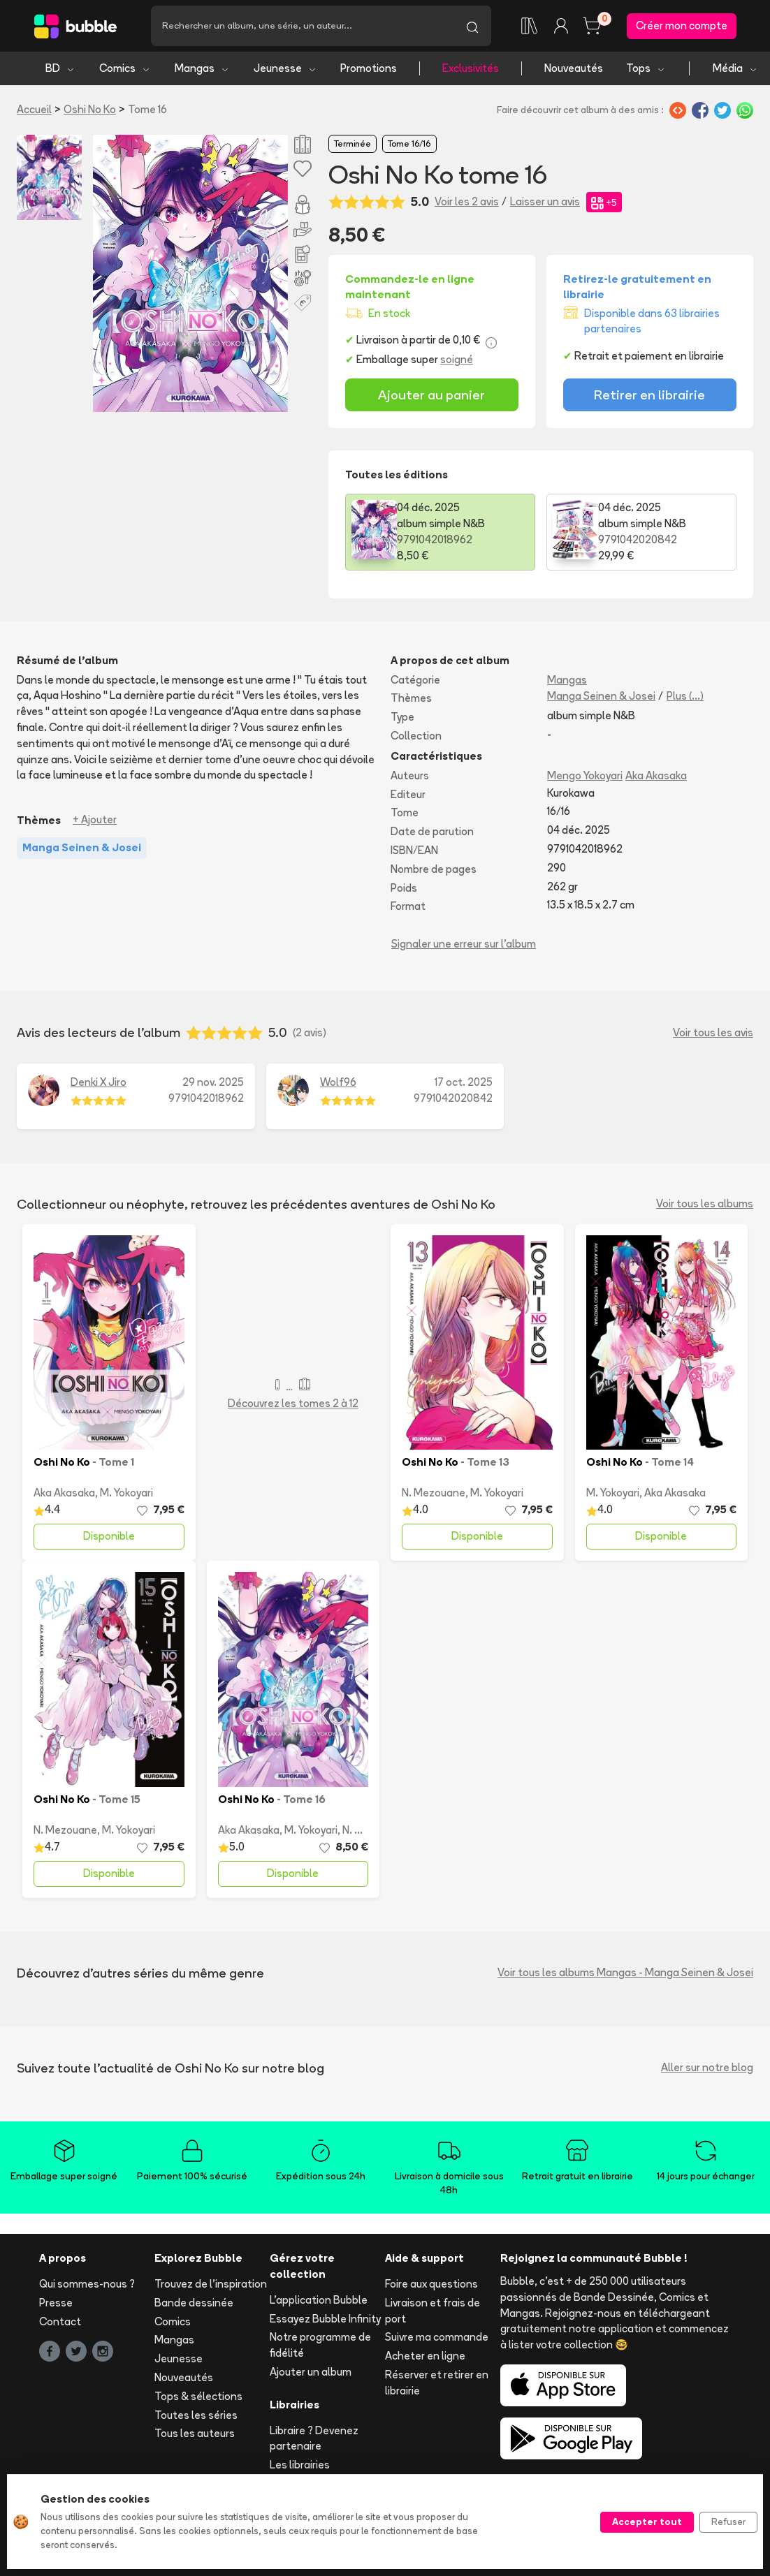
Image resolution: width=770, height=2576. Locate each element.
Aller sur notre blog (707, 2067)
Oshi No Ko (90, 109)
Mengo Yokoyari (585, 775)
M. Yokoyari (126, 1492)
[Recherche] (302, 25)
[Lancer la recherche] (472, 26)
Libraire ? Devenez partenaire (314, 2438)
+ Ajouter (95, 819)
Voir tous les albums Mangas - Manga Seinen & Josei (625, 1972)
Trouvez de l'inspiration (210, 2283)
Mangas (202, 68)
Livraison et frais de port (432, 2310)
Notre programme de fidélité (320, 2345)
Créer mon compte (681, 25)
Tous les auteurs (194, 2433)
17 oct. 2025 (464, 1082)
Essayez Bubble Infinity (325, 2318)
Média (735, 68)
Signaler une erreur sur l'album (463, 943)
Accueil (34, 109)
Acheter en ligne (425, 2355)
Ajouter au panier (431, 394)
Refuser (728, 2521)
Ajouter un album (310, 2371)
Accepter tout (647, 2521)
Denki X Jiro (98, 1082)
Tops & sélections (198, 2396)
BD (60, 68)
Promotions (368, 68)
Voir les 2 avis (467, 201)
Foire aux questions (431, 2283)
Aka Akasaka (656, 775)
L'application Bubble (319, 2299)
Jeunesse (285, 68)
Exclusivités (470, 68)
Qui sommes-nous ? (87, 2283)
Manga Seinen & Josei (601, 695)
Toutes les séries (196, 2415)
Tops (646, 68)
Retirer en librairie (649, 394)
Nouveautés (573, 68)
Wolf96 (338, 1082)
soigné (456, 359)
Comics (125, 68)
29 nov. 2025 (213, 1082)
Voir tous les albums (704, 1203)
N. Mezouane (433, 1492)
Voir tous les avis (713, 1032)
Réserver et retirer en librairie (436, 2382)
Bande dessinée (193, 2302)
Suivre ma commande (436, 2336)
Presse (56, 2302)
